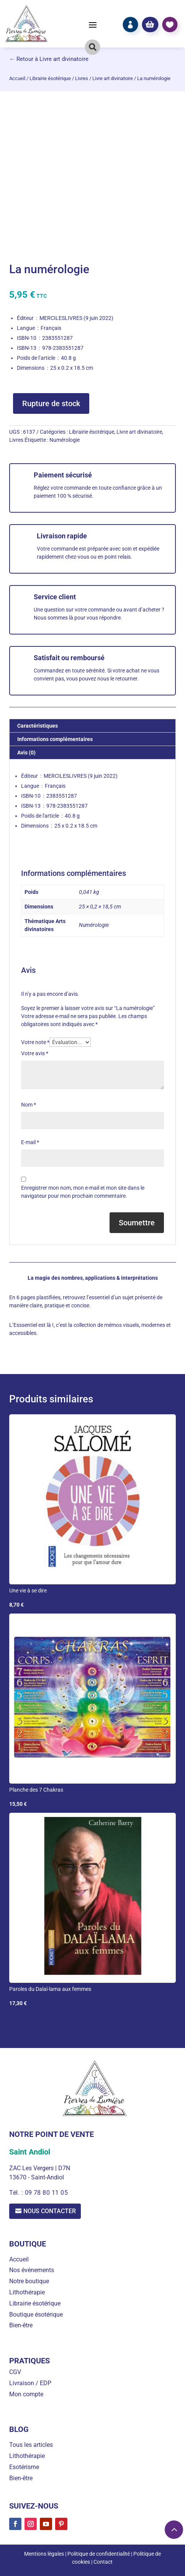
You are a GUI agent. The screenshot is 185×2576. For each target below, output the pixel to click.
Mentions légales (44, 2554)
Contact (103, 2562)
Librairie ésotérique (50, 78)
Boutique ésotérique (36, 2314)
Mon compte (26, 2394)
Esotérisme (24, 2467)
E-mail (30, 1142)
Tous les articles (31, 2445)
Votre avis (34, 1053)
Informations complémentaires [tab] (55, 739)
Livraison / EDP (30, 2383)
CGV (15, 2372)
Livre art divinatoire (112, 78)
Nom (28, 1105)
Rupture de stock (51, 403)
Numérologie (64, 440)
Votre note (35, 1042)
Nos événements (31, 2270)
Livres (81, 78)
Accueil (17, 78)
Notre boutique (29, 2281)
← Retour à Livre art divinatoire (48, 59)
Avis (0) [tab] (26, 752)
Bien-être (21, 2325)
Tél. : (17, 2192)
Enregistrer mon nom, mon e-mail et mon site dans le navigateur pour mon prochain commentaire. (82, 1192)
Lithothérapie (27, 2292)
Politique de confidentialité (98, 2554)
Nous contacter (50, 2211)
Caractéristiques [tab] (37, 726)
